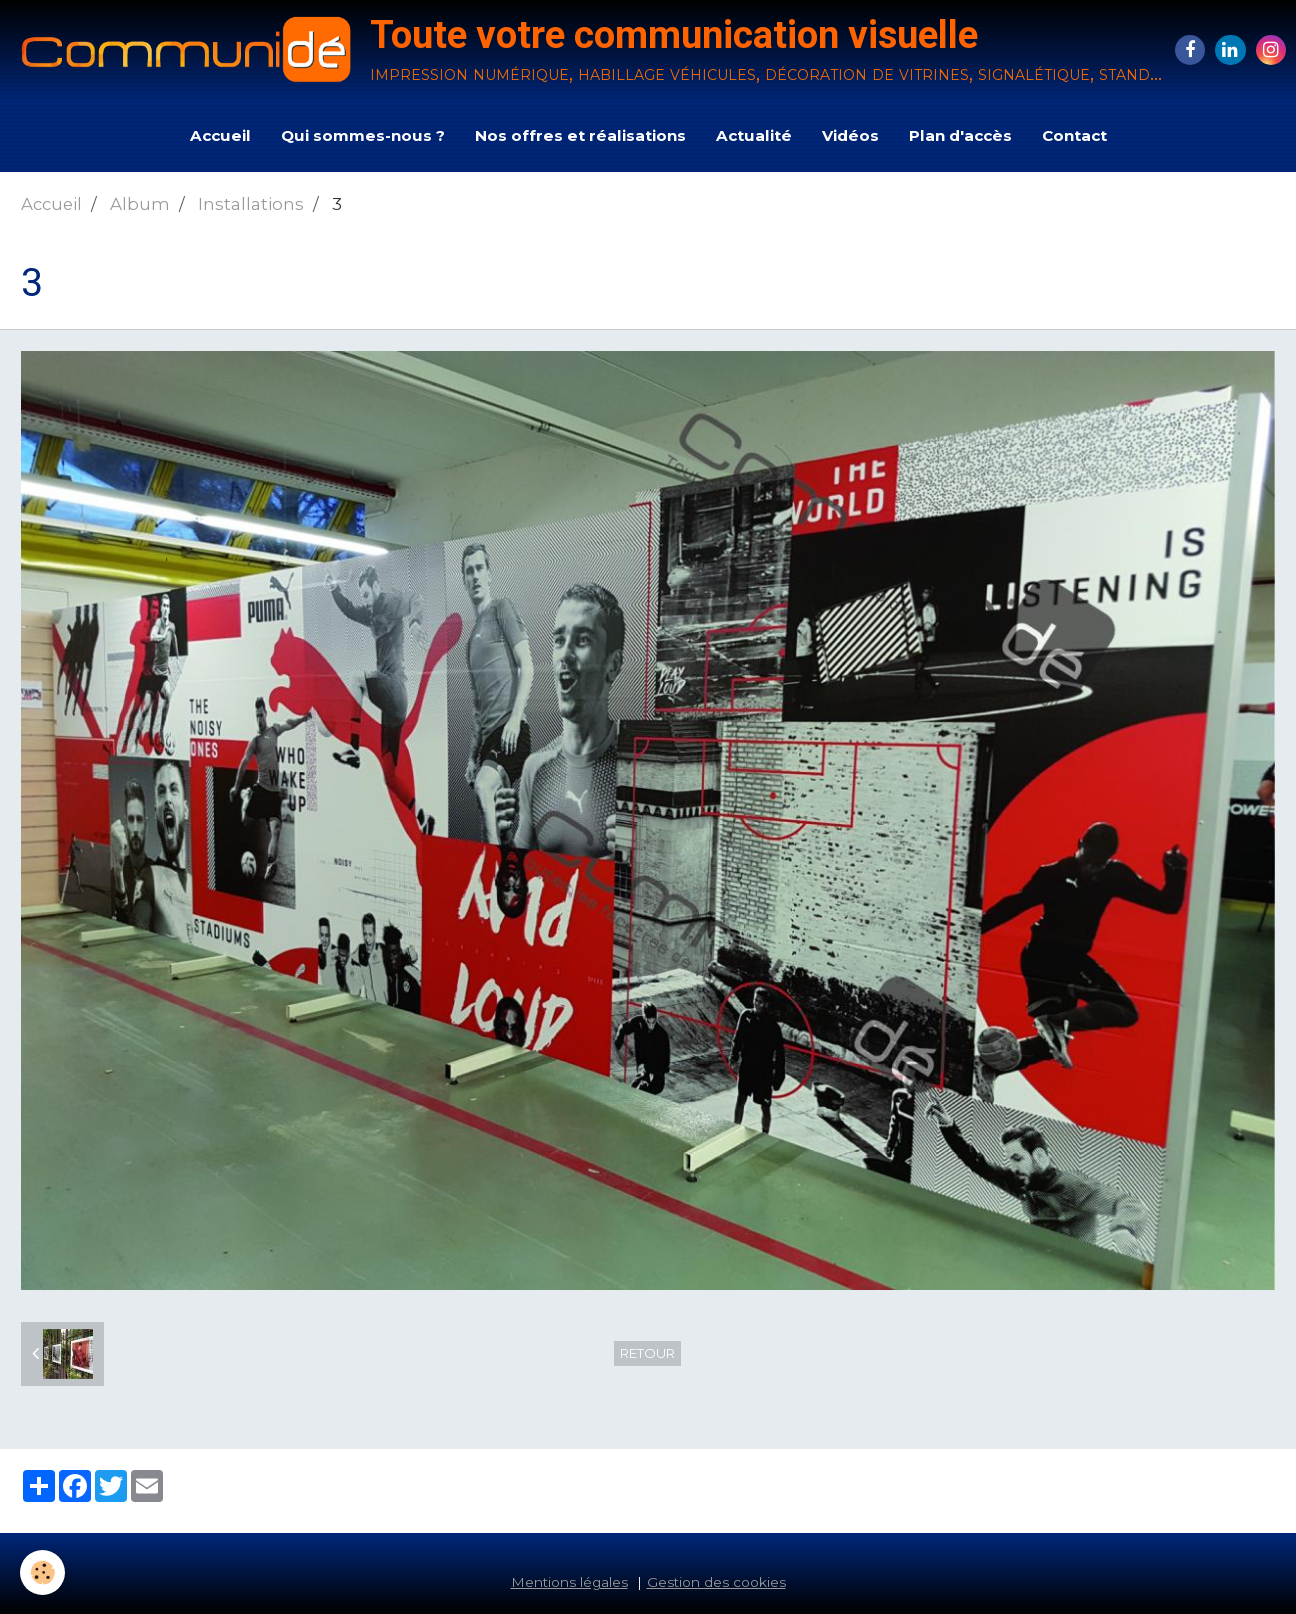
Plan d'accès (960, 135)
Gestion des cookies (716, 1582)
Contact (1074, 135)
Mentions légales (569, 1582)
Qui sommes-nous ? (363, 135)
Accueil (220, 135)
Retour (647, 1353)
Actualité (754, 135)
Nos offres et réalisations (580, 135)
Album (140, 204)
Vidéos (850, 135)
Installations (251, 204)
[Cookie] (42, 1572)
